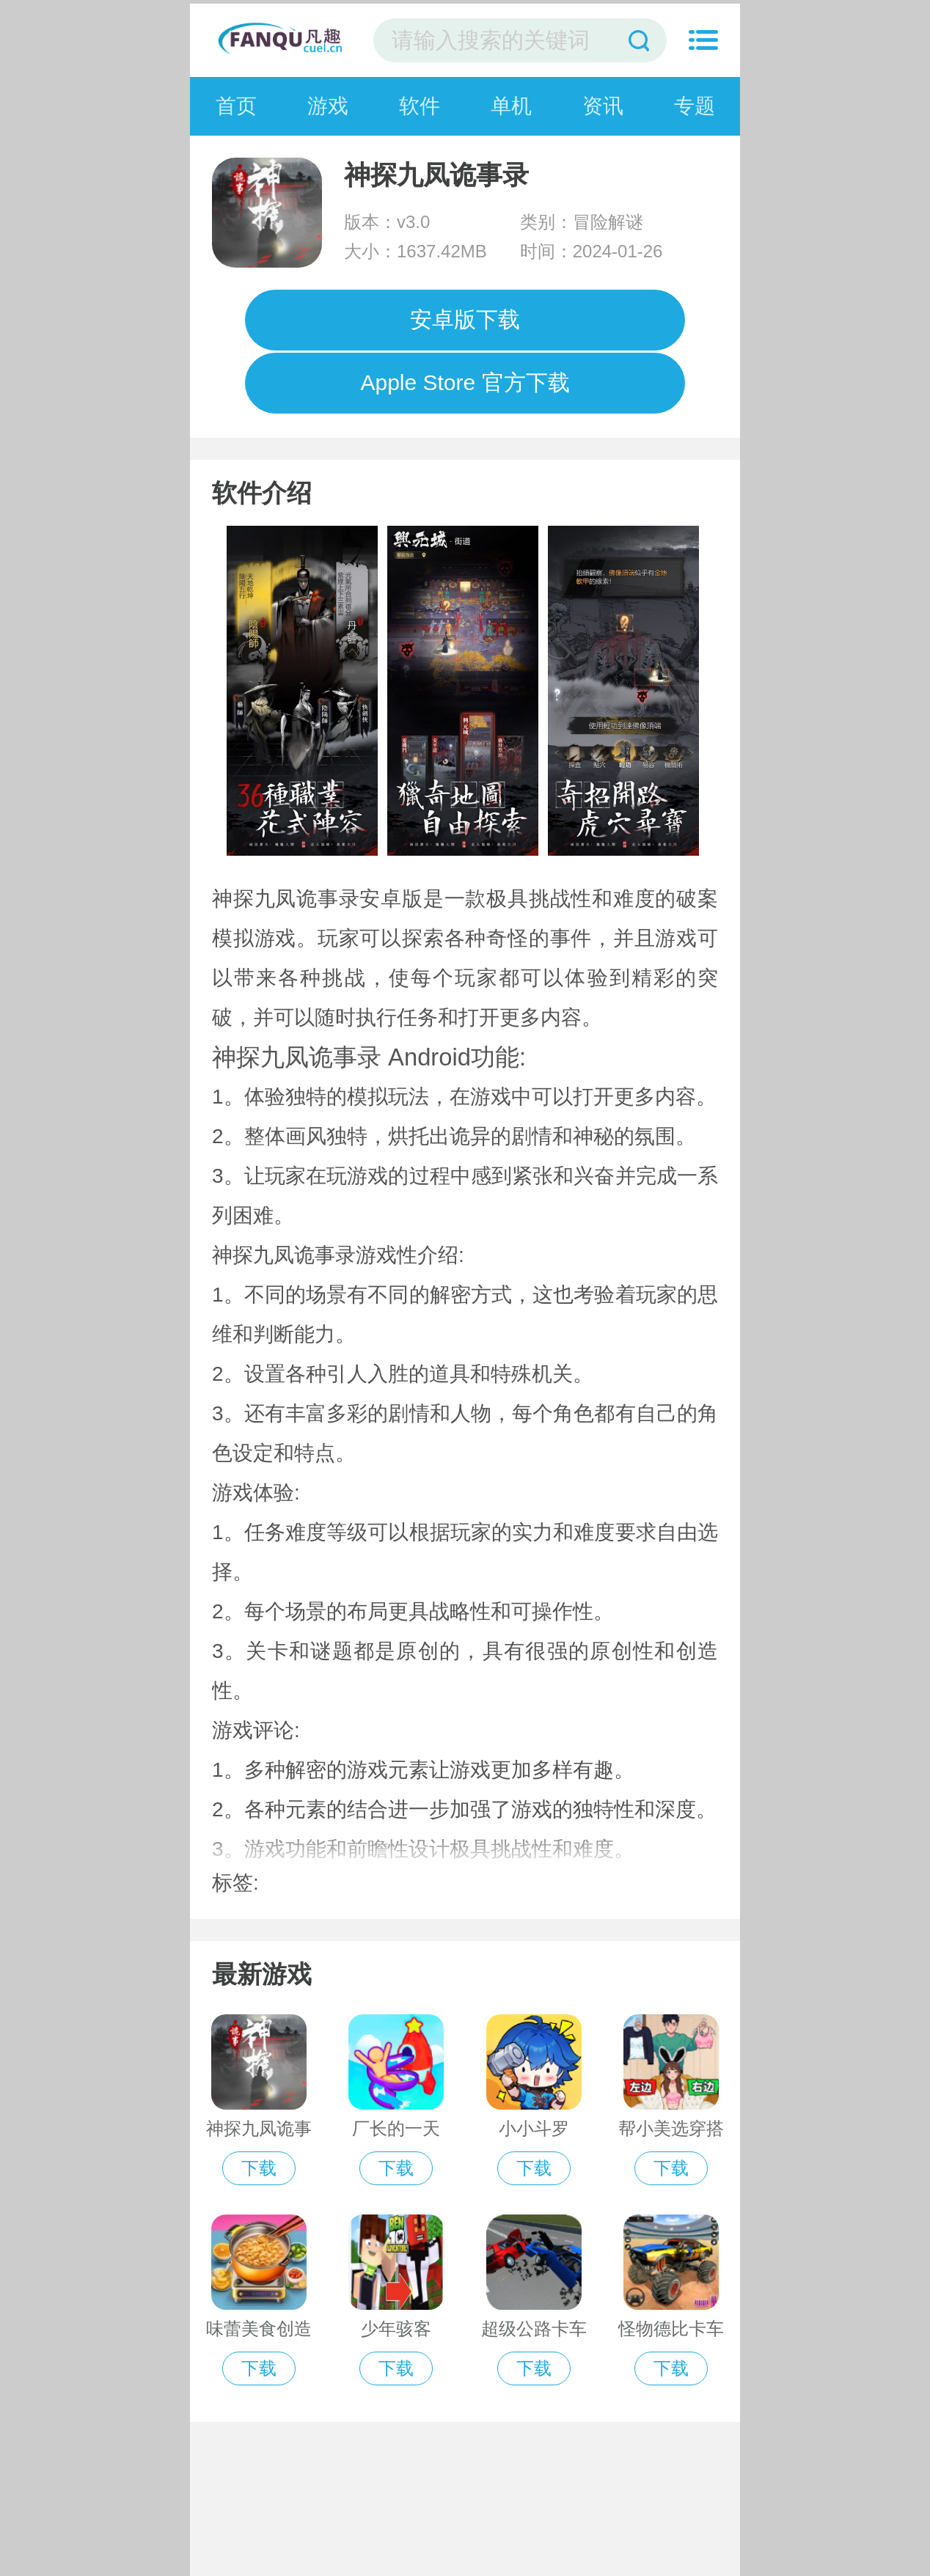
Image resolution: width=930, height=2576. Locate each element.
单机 (511, 106)
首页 (236, 106)
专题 (694, 106)
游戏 (327, 106)
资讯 (602, 106)
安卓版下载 (465, 319)
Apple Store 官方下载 (464, 382)
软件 (419, 106)
